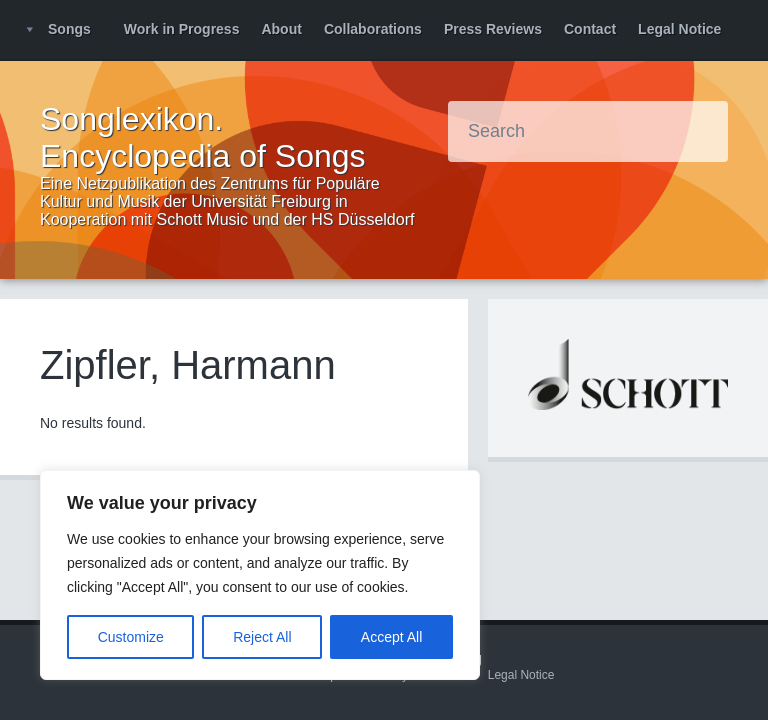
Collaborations (373, 29)
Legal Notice (679, 29)
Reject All (262, 637)
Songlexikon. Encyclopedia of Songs (203, 137)
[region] (260, 575)
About (281, 29)
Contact (590, 29)
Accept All (391, 637)
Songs (69, 29)
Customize (131, 637)
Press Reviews (493, 29)
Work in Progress (182, 29)
